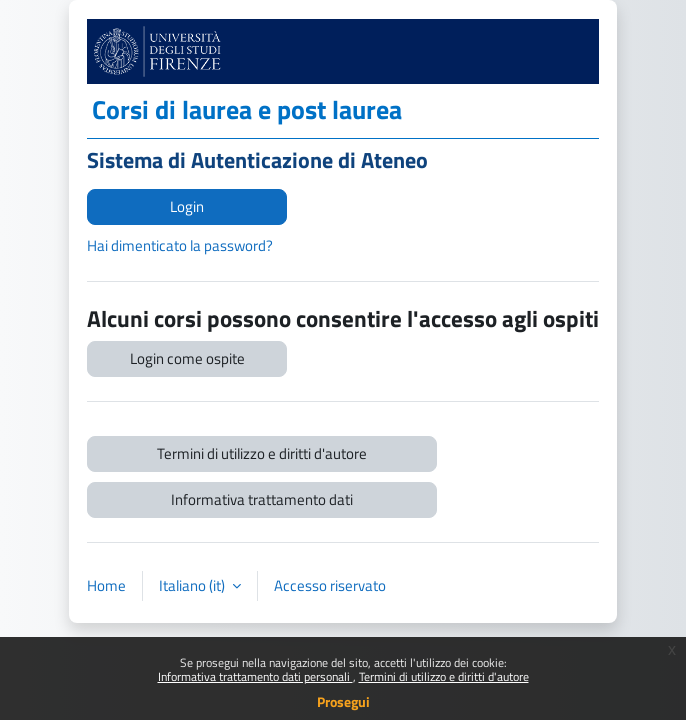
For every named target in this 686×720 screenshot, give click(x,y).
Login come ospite (187, 358)
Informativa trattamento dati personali (255, 676)
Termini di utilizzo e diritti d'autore (444, 676)
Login (187, 206)
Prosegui (343, 701)
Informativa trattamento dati (262, 499)
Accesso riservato (330, 586)
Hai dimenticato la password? (180, 245)
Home (106, 586)
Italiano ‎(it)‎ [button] (193, 586)
